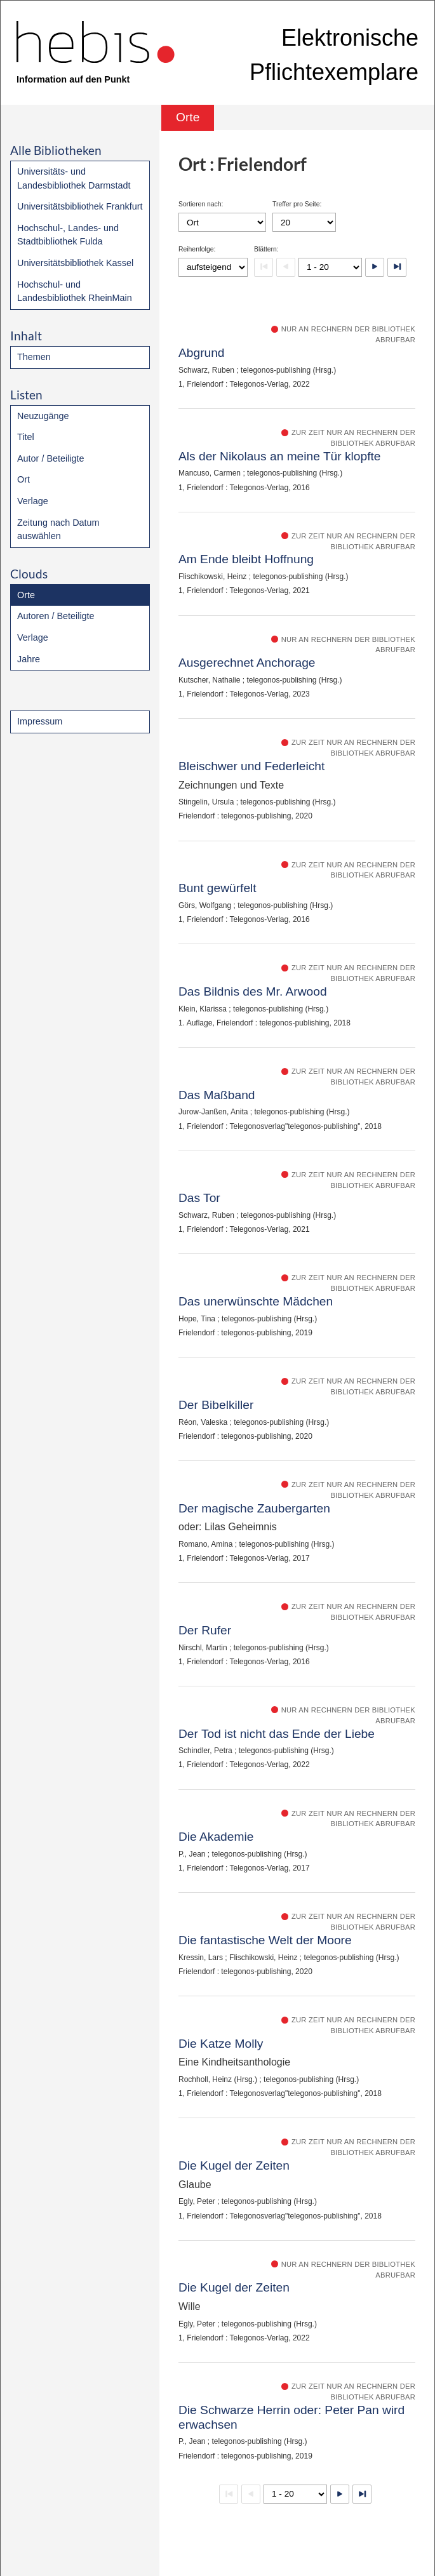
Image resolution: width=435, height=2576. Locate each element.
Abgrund (201, 352)
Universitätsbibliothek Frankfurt (80, 206)
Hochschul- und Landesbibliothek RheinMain (74, 291)
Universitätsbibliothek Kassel (75, 263)
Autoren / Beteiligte (56, 616)
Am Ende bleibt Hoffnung (246, 559)
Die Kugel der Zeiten (234, 2165)
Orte (26, 595)
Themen (34, 357)
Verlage (32, 501)
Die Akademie (215, 1836)
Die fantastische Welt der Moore (265, 1940)
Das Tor (199, 1198)
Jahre (28, 659)
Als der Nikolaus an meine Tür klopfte (279, 456)
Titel (25, 437)
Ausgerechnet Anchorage (246, 662)
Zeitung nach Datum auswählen (58, 529)
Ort (23, 479)
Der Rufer (204, 1630)
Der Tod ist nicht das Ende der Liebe (276, 1733)
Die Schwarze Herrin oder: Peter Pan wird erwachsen (291, 2417)
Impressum (39, 721)
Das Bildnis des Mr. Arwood (252, 991)
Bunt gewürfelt (217, 888)
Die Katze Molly (220, 2043)
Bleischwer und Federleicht (251, 766)
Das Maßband (216, 1095)
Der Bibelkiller (215, 1404)
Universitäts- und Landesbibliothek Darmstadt (73, 178)
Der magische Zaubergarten (254, 1508)
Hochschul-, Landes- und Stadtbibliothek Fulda (68, 235)
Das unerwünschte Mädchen (255, 1301)
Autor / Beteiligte (50, 458)
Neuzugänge (43, 416)
